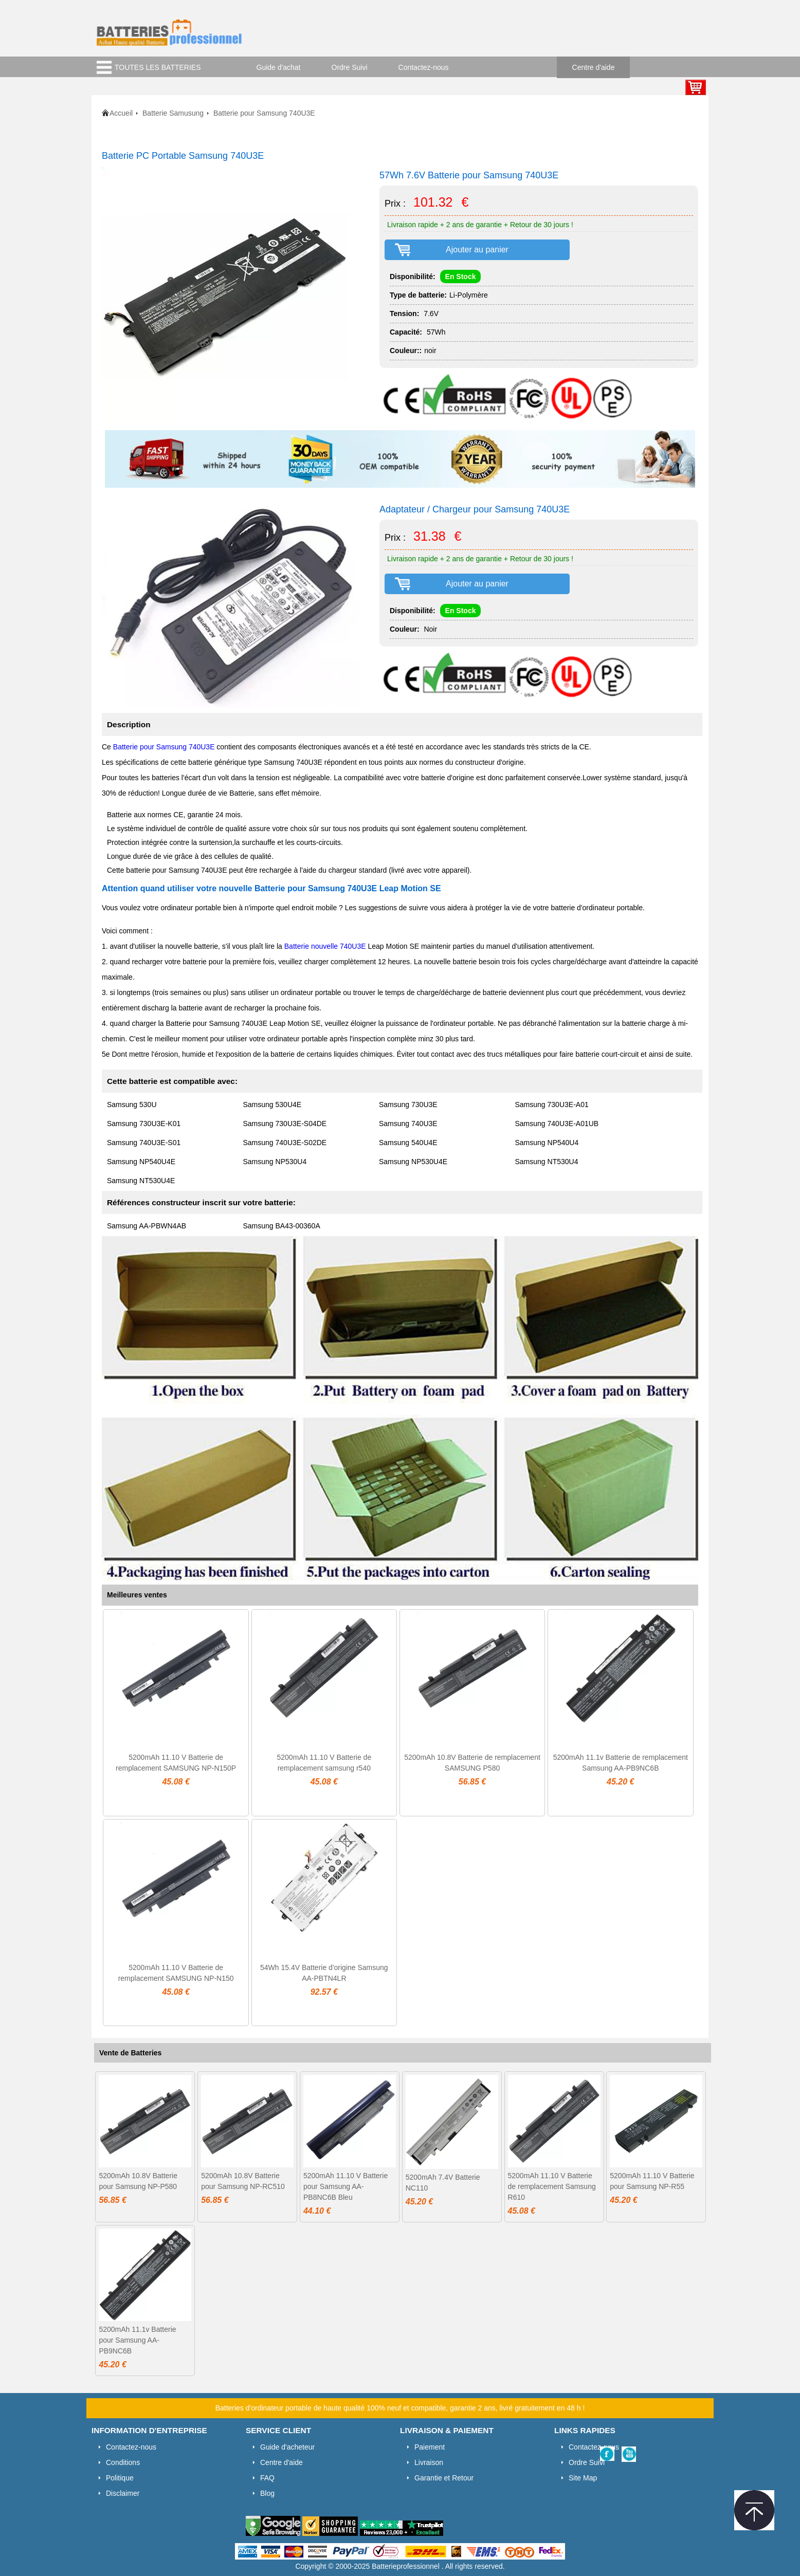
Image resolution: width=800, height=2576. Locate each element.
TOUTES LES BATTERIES (158, 67)
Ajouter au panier (477, 249)
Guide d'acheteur (287, 2447)
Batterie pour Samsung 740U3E (164, 747)
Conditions (123, 2462)
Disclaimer (122, 2493)
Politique (120, 2478)
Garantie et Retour (444, 2478)
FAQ (267, 2478)
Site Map (583, 2478)
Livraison (428, 2462)
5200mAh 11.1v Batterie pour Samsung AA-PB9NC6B (137, 2340)
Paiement (429, 2447)
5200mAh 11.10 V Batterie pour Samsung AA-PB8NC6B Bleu (345, 2186)
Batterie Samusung (173, 113)
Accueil (121, 113)
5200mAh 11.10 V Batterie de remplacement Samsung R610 (552, 2186)
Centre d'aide (593, 67)
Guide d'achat (279, 67)
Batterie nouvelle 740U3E (325, 946)
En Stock (460, 276)
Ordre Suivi (350, 67)
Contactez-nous (423, 67)
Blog (267, 2493)
